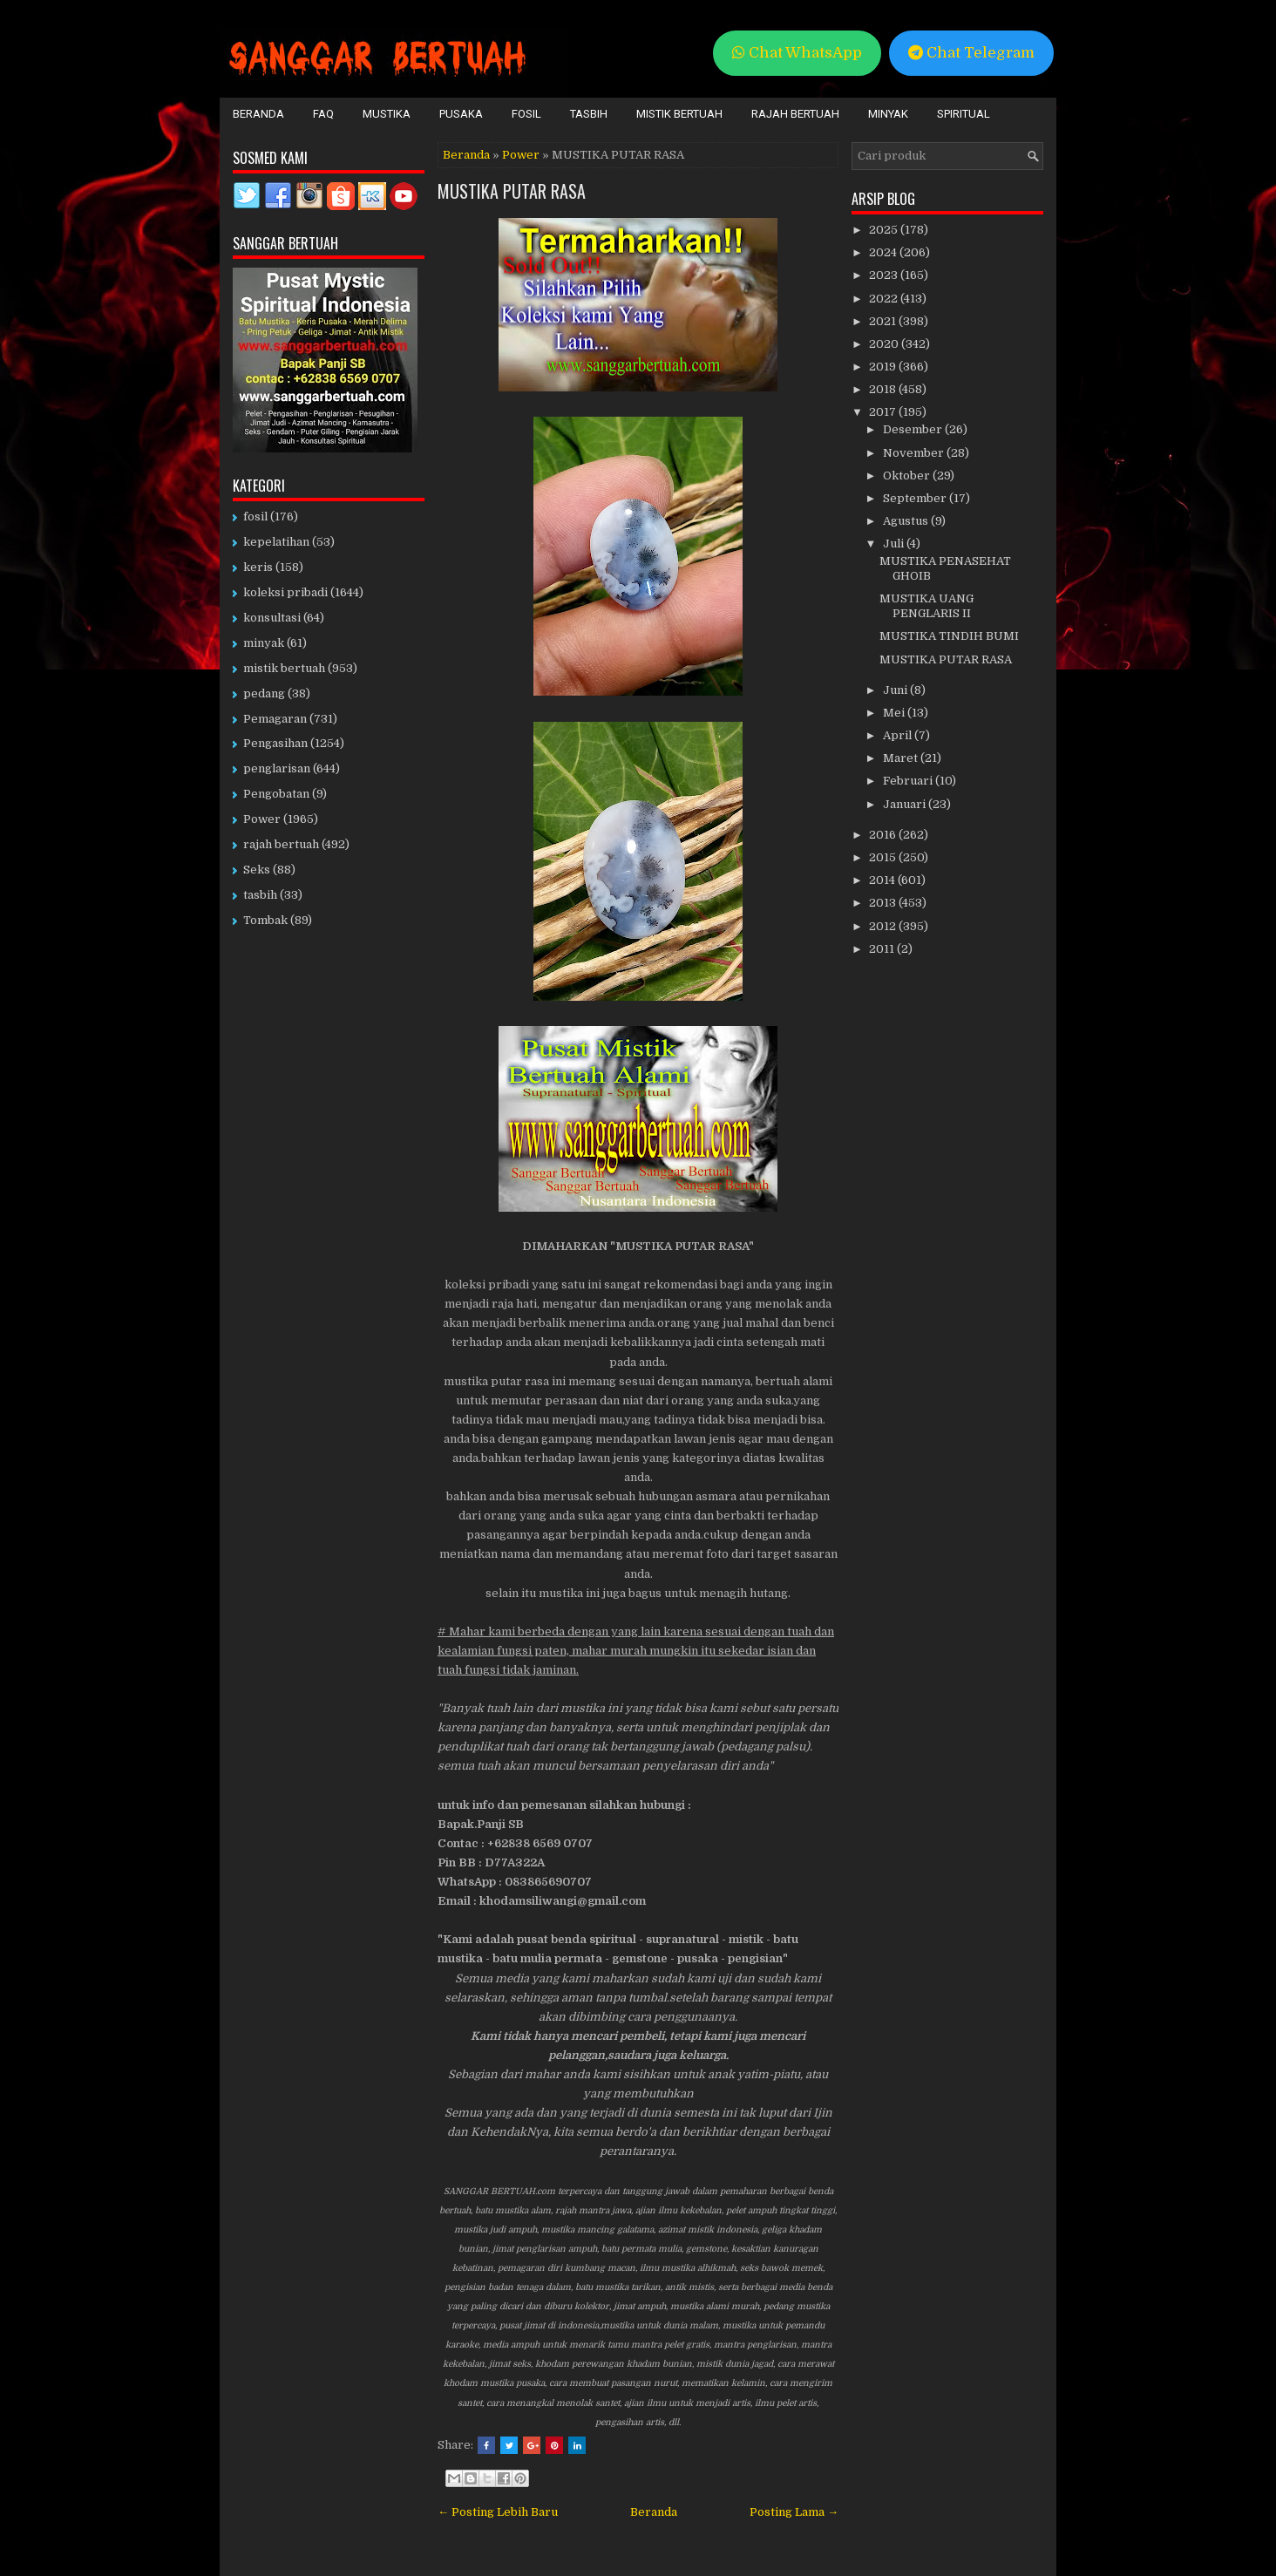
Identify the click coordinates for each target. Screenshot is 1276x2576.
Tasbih (588, 113)
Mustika (387, 113)
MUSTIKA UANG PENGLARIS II (926, 606)
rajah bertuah (281, 844)
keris (258, 567)
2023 (884, 275)
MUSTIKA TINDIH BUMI (949, 635)
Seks (256, 869)
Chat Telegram (971, 52)
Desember (914, 429)
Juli (894, 543)
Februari (909, 780)
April (898, 735)
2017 (884, 411)
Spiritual (963, 113)
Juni (896, 690)
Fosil (526, 113)
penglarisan (276, 768)
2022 (884, 298)
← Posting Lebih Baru (498, 2511)
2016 (884, 834)
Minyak (888, 113)
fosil (255, 516)
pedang (264, 693)
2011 (883, 948)
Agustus (907, 520)
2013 (884, 902)
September (916, 498)
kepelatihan (276, 541)
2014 (883, 880)
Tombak (265, 920)
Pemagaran (275, 718)
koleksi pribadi (285, 592)
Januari (905, 804)
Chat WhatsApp (797, 52)
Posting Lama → (794, 2511)
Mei (895, 712)
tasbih (260, 894)
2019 (884, 366)
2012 (884, 926)
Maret (901, 758)
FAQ (323, 113)
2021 (884, 321)
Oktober (908, 475)
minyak (263, 642)
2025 (884, 229)
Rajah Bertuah (795, 113)
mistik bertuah (284, 668)
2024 (884, 252)
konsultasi (272, 617)
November (915, 452)
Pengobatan (276, 793)
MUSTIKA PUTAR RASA (512, 191)
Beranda (258, 113)
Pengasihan (275, 743)
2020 (885, 343)
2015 (884, 857)
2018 (884, 389)
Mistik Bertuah (679, 113)
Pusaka (461, 113)
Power (521, 154)
